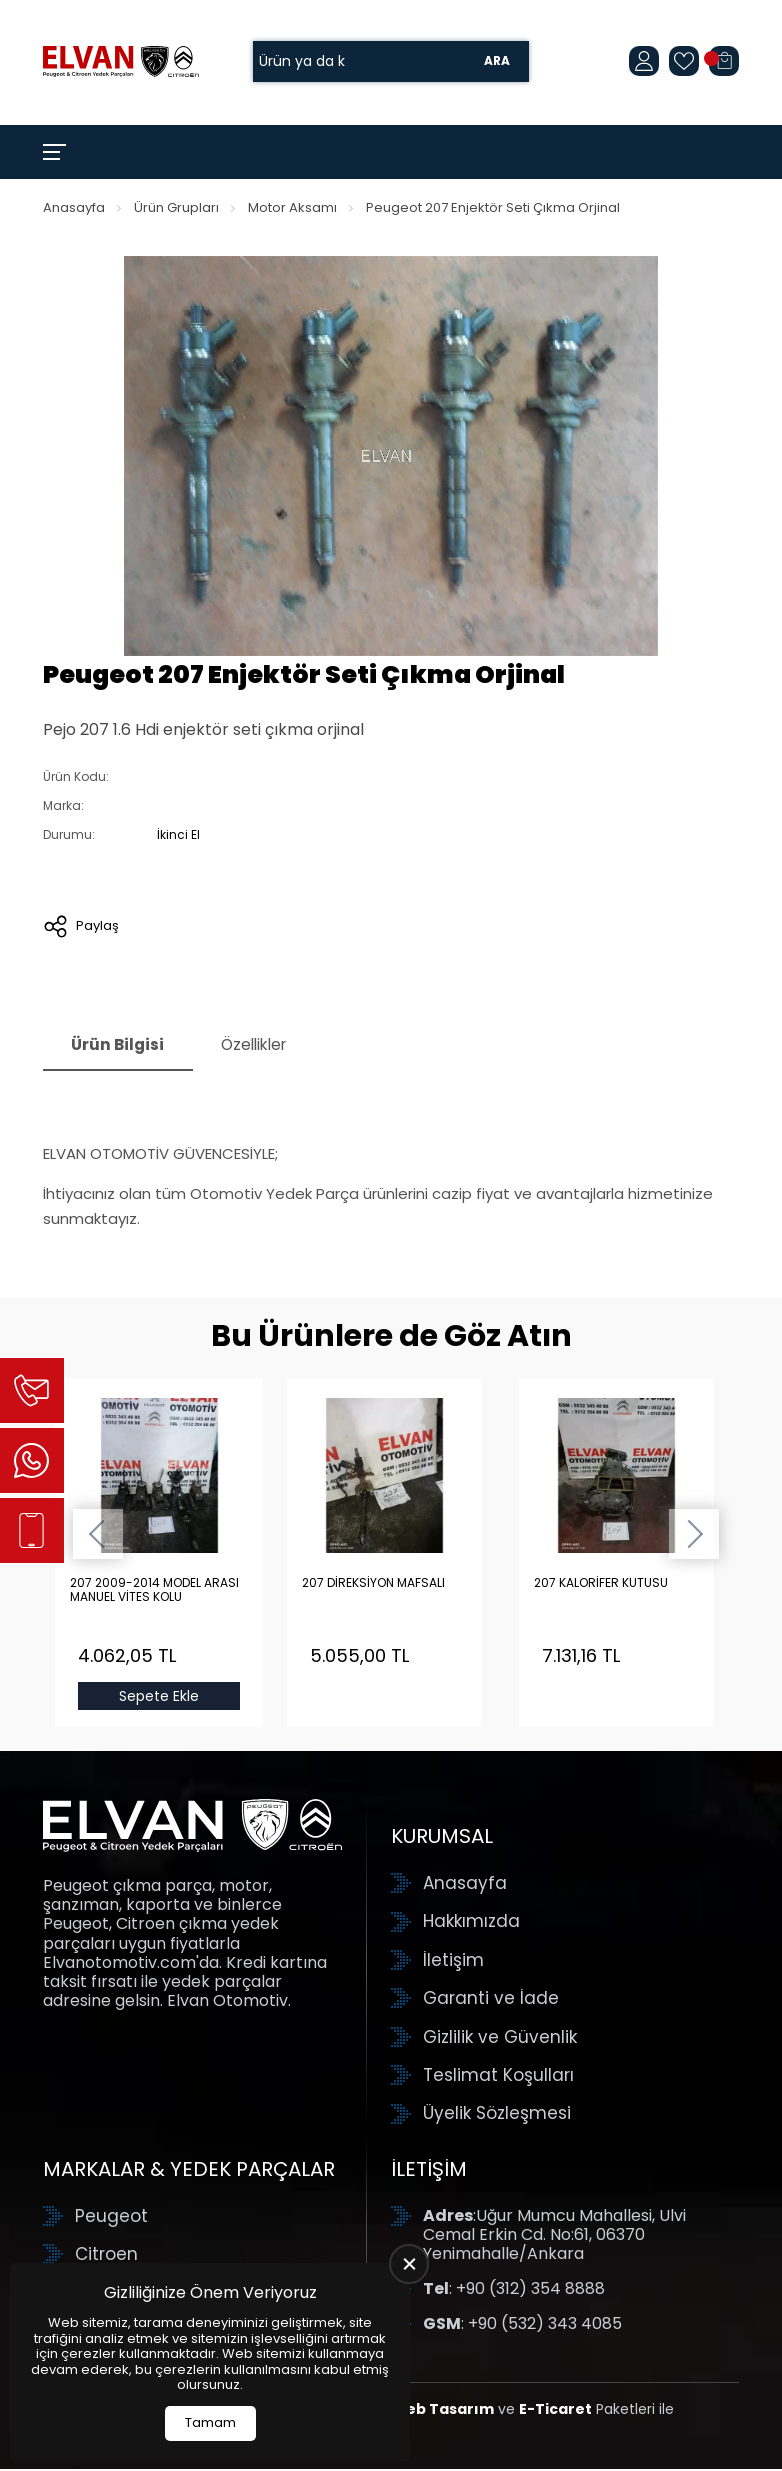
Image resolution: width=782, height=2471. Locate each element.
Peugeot (111, 2218)
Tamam (210, 2422)
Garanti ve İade (491, 2000)
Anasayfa (74, 207)
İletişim (453, 1962)
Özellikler (265, 1046)
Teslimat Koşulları (498, 2077)
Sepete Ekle (159, 1698)
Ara (497, 61)
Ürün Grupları (176, 207)
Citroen (106, 2256)
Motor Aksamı (292, 207)
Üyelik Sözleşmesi (497, 2116)
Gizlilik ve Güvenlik (500, 2039)
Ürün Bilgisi (121, 1046)
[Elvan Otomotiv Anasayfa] (121, 61)
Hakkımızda (471, 1924)
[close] (409, 2264)
